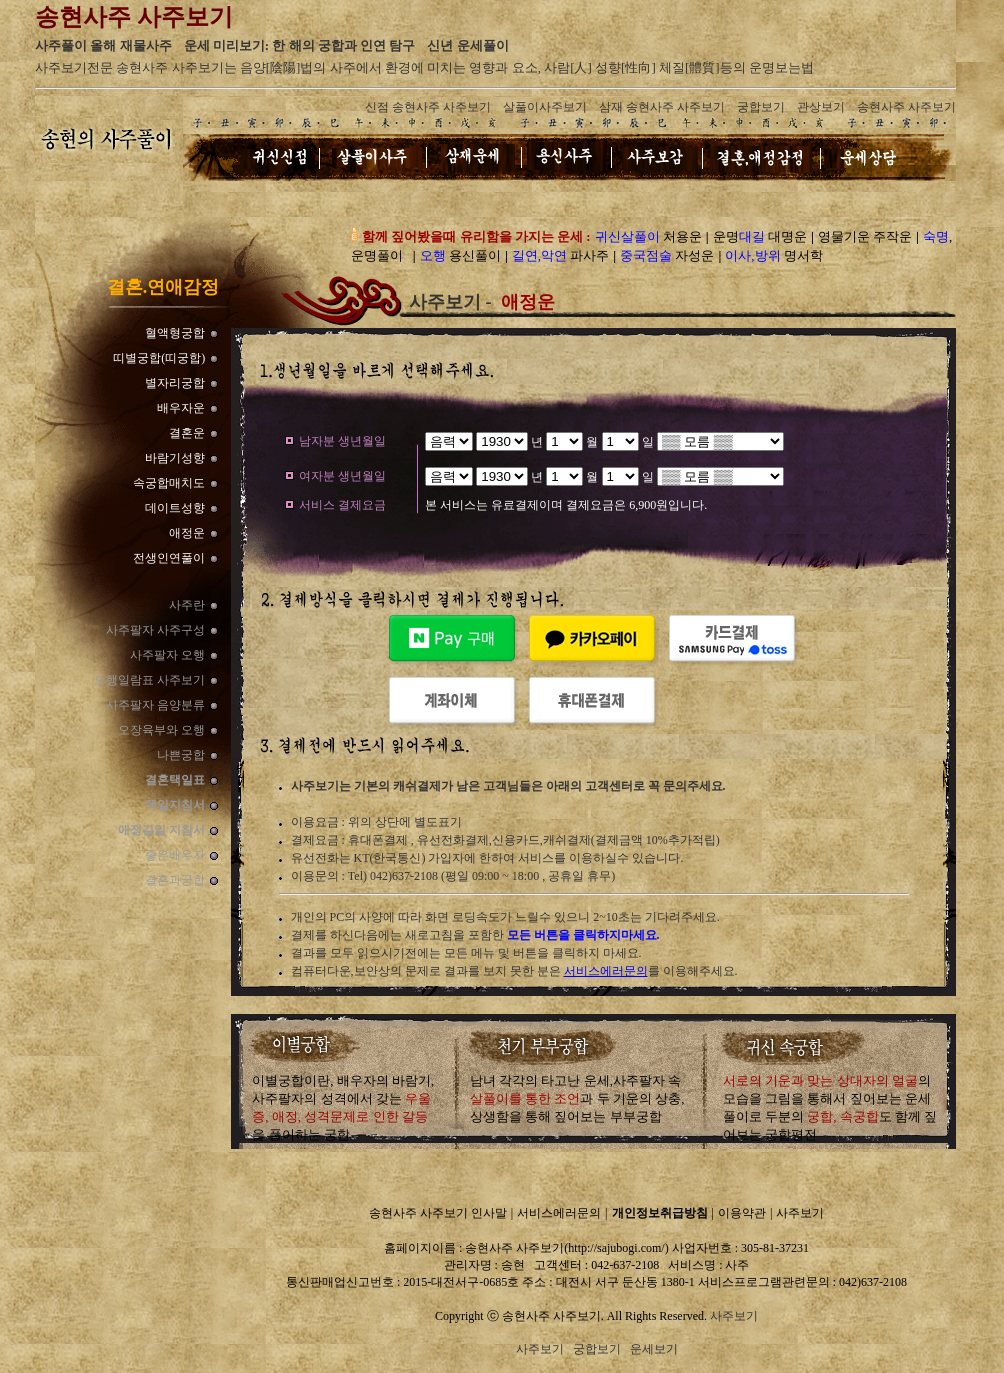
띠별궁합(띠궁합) (159, 358)
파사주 (561, 255)
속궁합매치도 (169, 483)
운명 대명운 (760, 236)
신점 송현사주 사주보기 (428, 107)
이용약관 (742, 1213)
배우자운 (181, 408)
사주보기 (800, 1213)
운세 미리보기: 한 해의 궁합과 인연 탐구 (300, 45)
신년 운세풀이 (467, 45)
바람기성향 (175, 458)
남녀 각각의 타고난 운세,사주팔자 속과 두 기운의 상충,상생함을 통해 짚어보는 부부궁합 (577, 1098)
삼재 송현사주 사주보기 (662, 107)
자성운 (667, 255)
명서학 (774, 255)
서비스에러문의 (606, 971)
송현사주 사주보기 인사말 (438, 1213)
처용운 (648, 236)
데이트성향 (175, 508)
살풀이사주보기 (545, 107)
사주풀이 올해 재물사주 (103, 45)
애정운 (187, 533)
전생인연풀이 (169, 558)
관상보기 (821, 107)
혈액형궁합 (175, 333)
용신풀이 (460, 255)
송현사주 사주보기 (906, 107)
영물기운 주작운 (865, 236)
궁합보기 (761, 107)
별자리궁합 (175, 383)
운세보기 (654, 1349)
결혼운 (187, 433)
